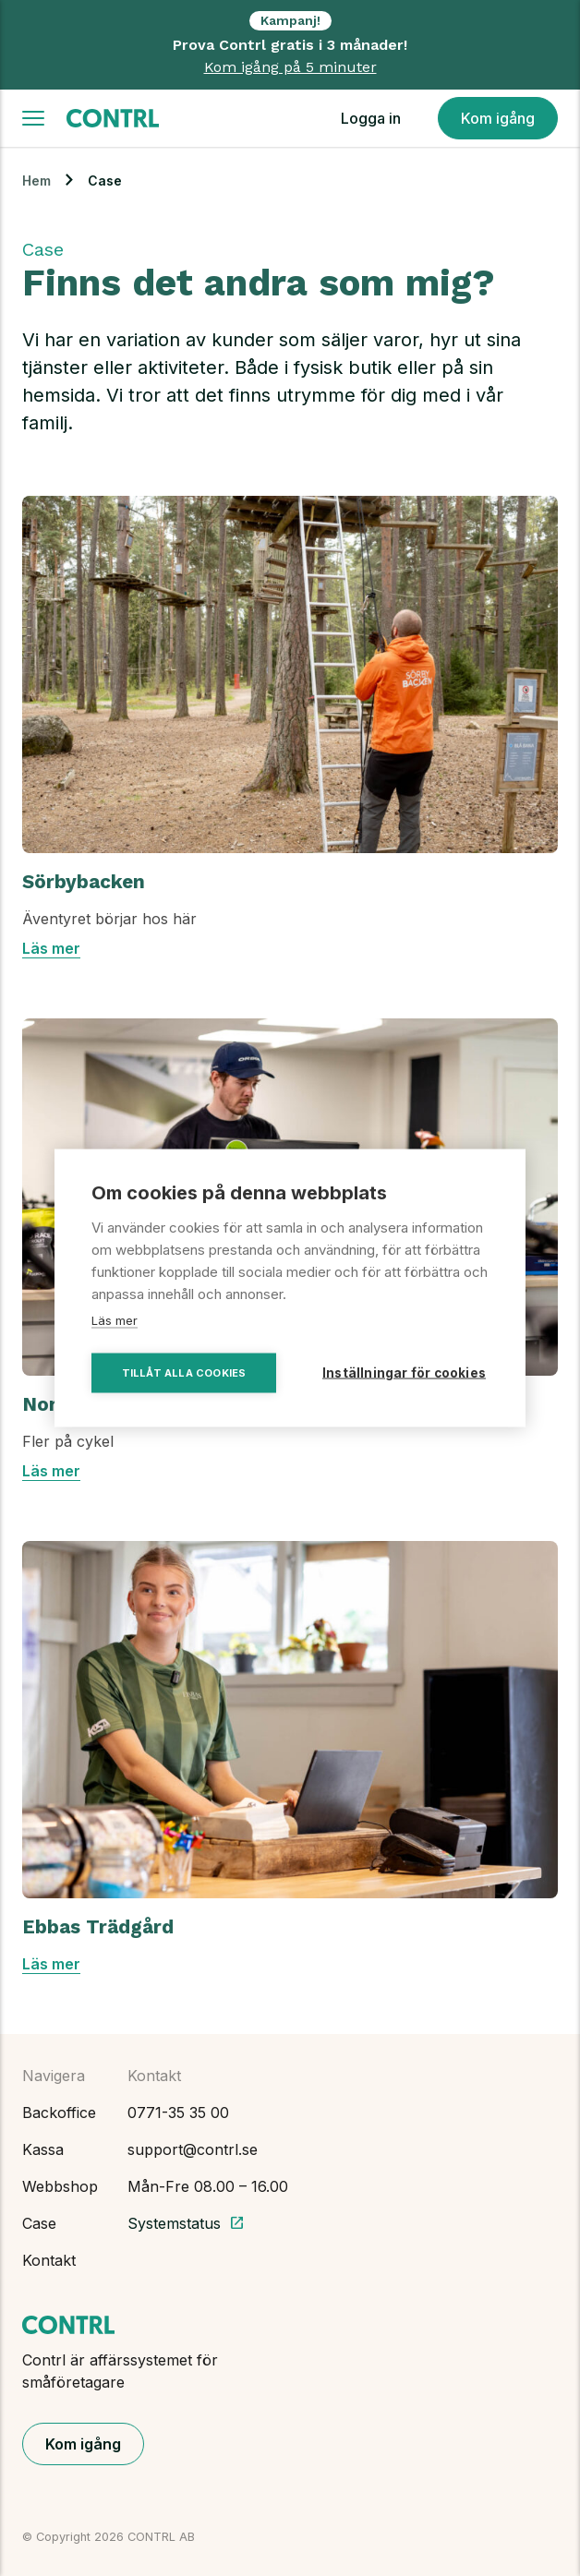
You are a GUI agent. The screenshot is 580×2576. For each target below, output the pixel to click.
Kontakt (49, 2260)
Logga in (371, 118)
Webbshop (60, 2186)
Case (39, 2223)
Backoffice (59, 2112)
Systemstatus (186, 2223)
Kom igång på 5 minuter (290, 67)
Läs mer (51, 948)
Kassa (43, 2149)
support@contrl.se (192, 2149)
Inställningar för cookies (404, 1373)
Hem (36, 180)
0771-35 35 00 (178, 2112)
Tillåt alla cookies (184, 1372)
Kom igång (498, 118)
